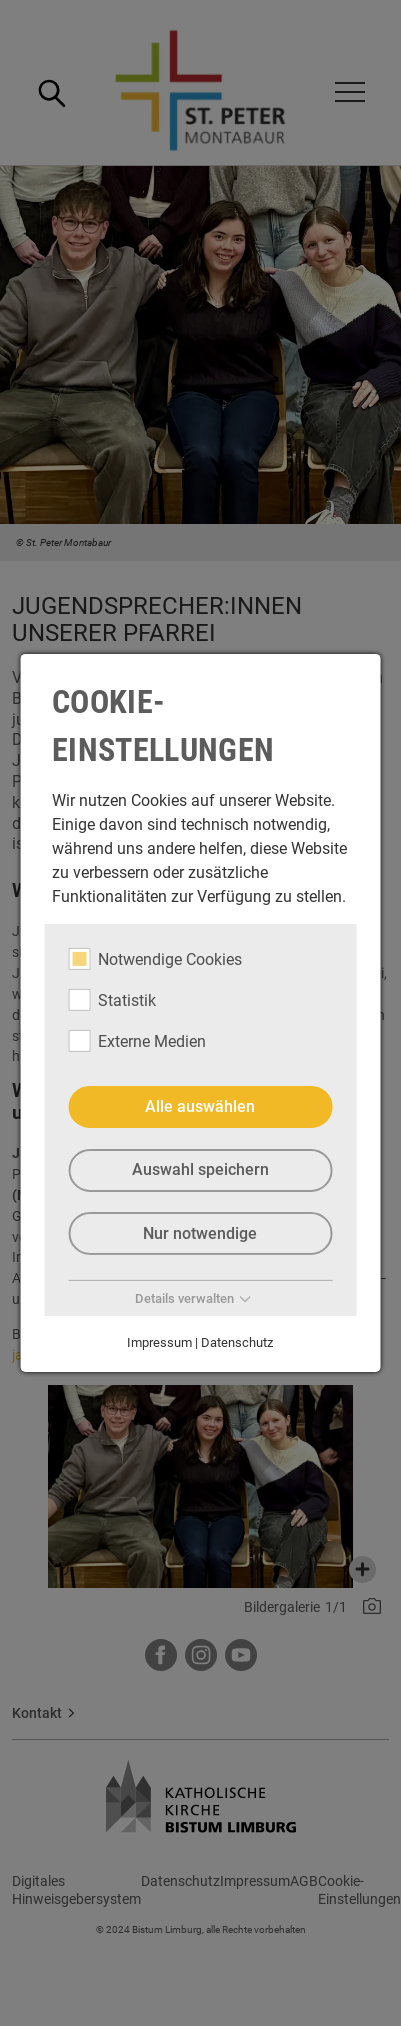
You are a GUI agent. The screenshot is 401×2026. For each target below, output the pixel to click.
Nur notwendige (200, 1232)
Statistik (112, 1000)
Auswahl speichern (200, 1169)
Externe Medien (137, 1041)
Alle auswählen (200, 1106)
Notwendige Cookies (155, 959)
